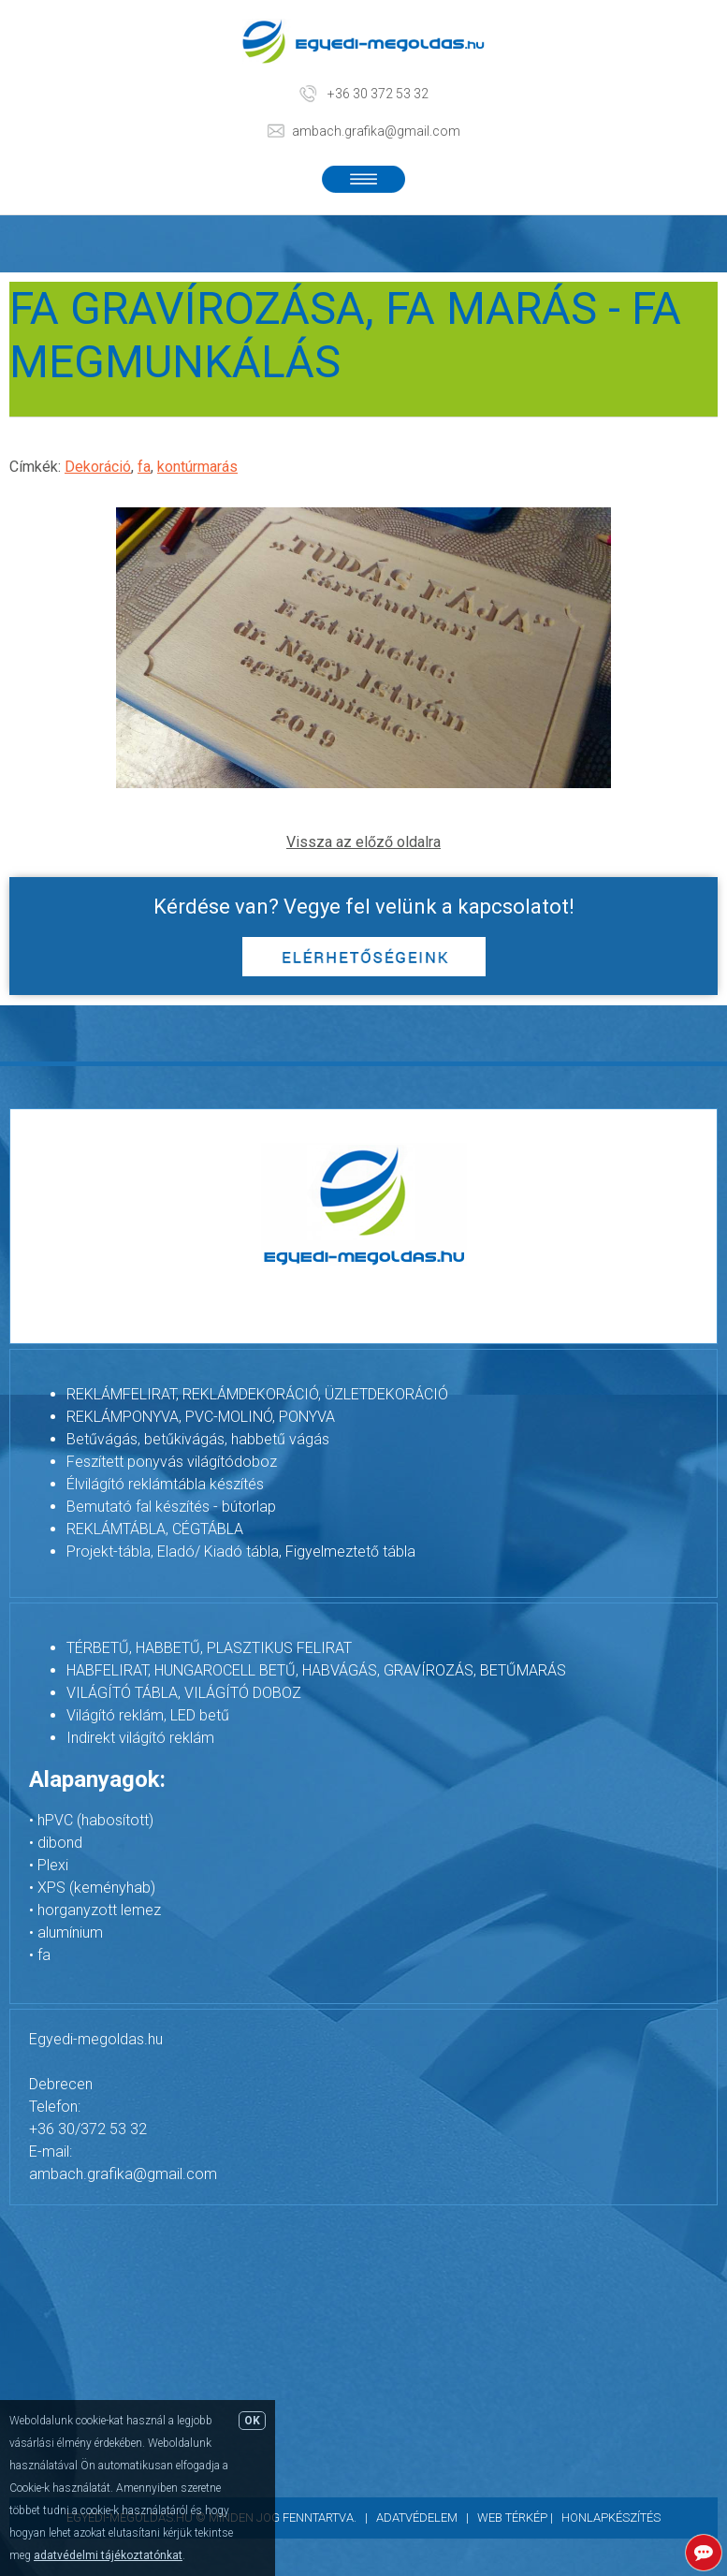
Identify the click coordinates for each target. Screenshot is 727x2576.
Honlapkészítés (611, 2517)
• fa (40, 1955)
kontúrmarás (197, 467)
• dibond (55, 1843)
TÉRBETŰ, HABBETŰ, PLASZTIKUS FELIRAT (209, 1648)
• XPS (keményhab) (92, 1887)
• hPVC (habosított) (91, 1820)
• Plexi (48, 1865)
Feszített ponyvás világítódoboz (171, 1462)
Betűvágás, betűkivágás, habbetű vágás (197, 1439)
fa (144, 467)
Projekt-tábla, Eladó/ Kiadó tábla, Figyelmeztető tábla (240, 1551)
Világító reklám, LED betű (147, 1715)
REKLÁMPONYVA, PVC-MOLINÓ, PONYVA (200, 1417)
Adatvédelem (417, 2517)
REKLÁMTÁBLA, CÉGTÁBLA (154, 1529)
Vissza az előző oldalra (363, 842)
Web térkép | (519, 2517)
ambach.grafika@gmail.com (376, 131)
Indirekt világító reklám (140, 1738)
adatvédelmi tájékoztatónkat (108, 2555)
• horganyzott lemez (95, 1910)
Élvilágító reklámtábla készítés (165, 1484)
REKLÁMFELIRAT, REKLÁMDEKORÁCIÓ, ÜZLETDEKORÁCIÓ (257, 1394)
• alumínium (66, 1932)
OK (252, 2420)
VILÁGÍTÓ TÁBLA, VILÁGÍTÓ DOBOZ (183, 1693)
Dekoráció (98, 467)
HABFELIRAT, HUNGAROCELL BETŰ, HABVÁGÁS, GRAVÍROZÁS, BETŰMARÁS (316, 1670)
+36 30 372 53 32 (378, 93)
